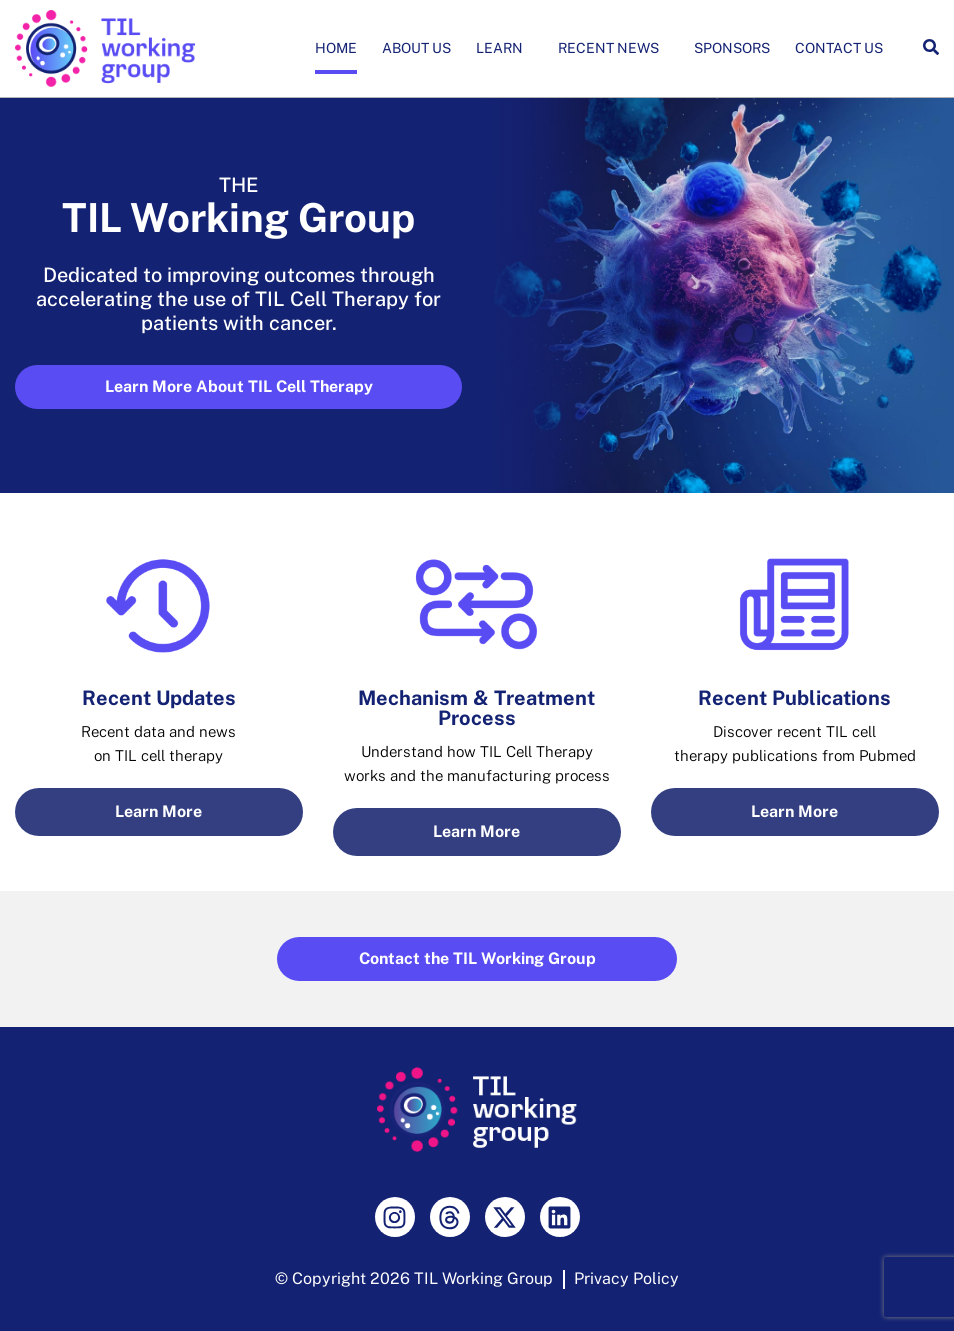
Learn (504, 48)
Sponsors (732, 48)
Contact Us (839, 48)
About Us (416, 48)
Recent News (613, 48)
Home (336, 48)
